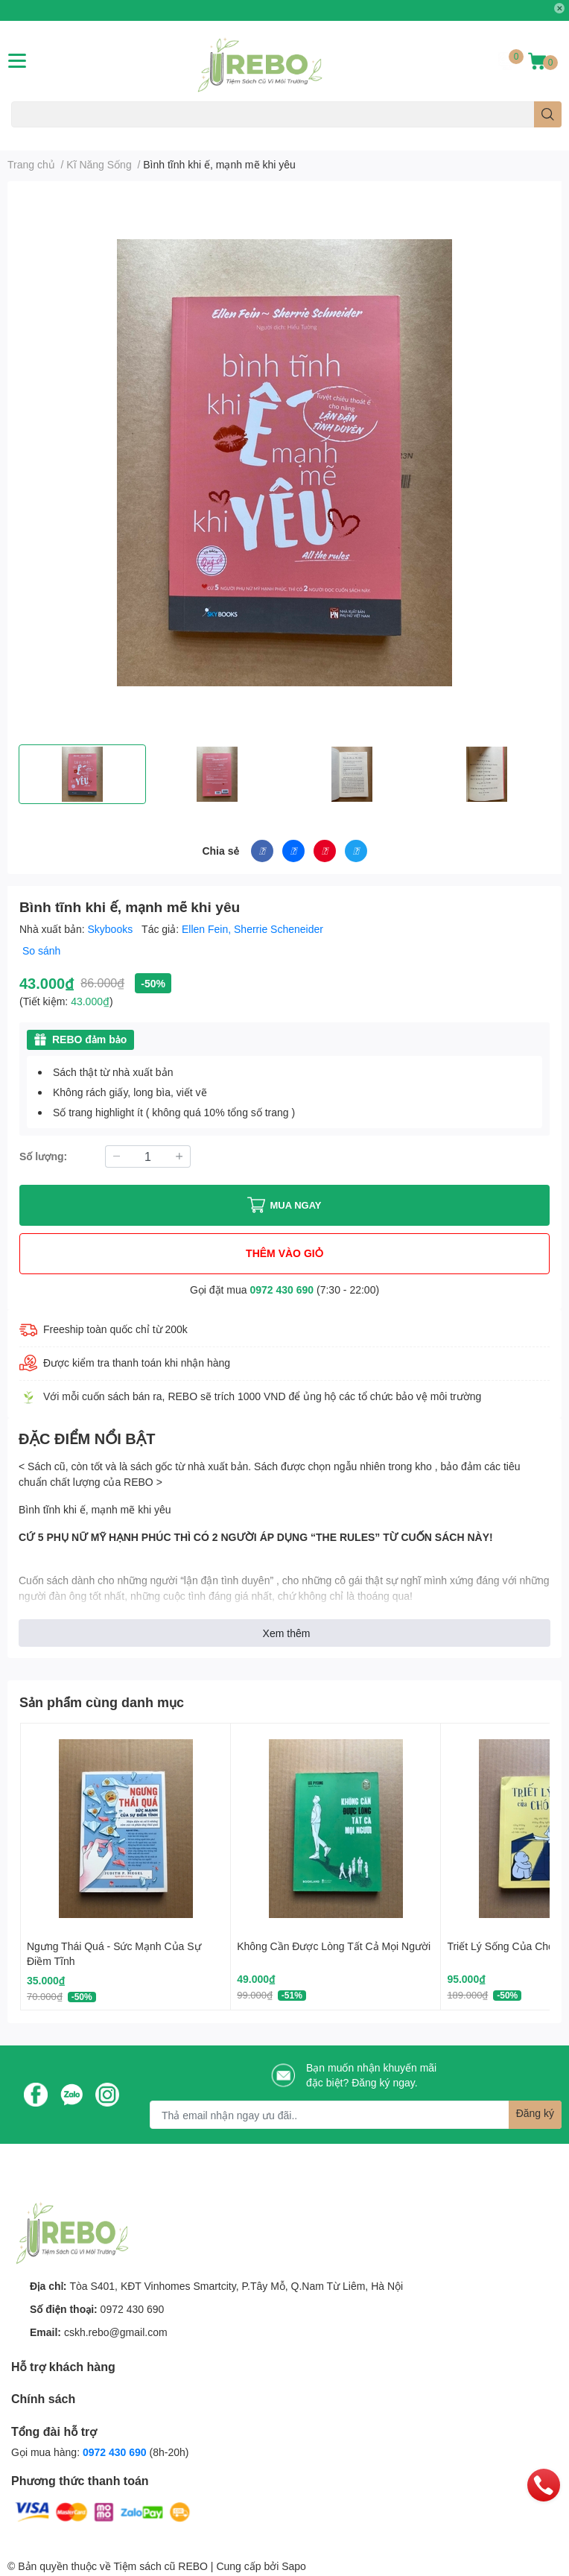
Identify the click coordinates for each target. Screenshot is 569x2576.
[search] (548, 114)
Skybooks (112, 929)
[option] (82, 774)
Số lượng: (43, 1156)
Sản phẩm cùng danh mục (101, 1702)
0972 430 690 (282, 1289)
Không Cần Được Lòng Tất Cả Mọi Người (333, 1946)
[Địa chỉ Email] (356, 2115)
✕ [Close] (559, 8)
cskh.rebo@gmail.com (116, 2332)
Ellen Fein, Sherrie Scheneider (252, 929)
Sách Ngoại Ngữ (44, 136)
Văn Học (103, 136)
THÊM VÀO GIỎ (284, 1253)
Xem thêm (287, 1633)
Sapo (294, 2566)
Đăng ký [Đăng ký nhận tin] (535, 2113)
